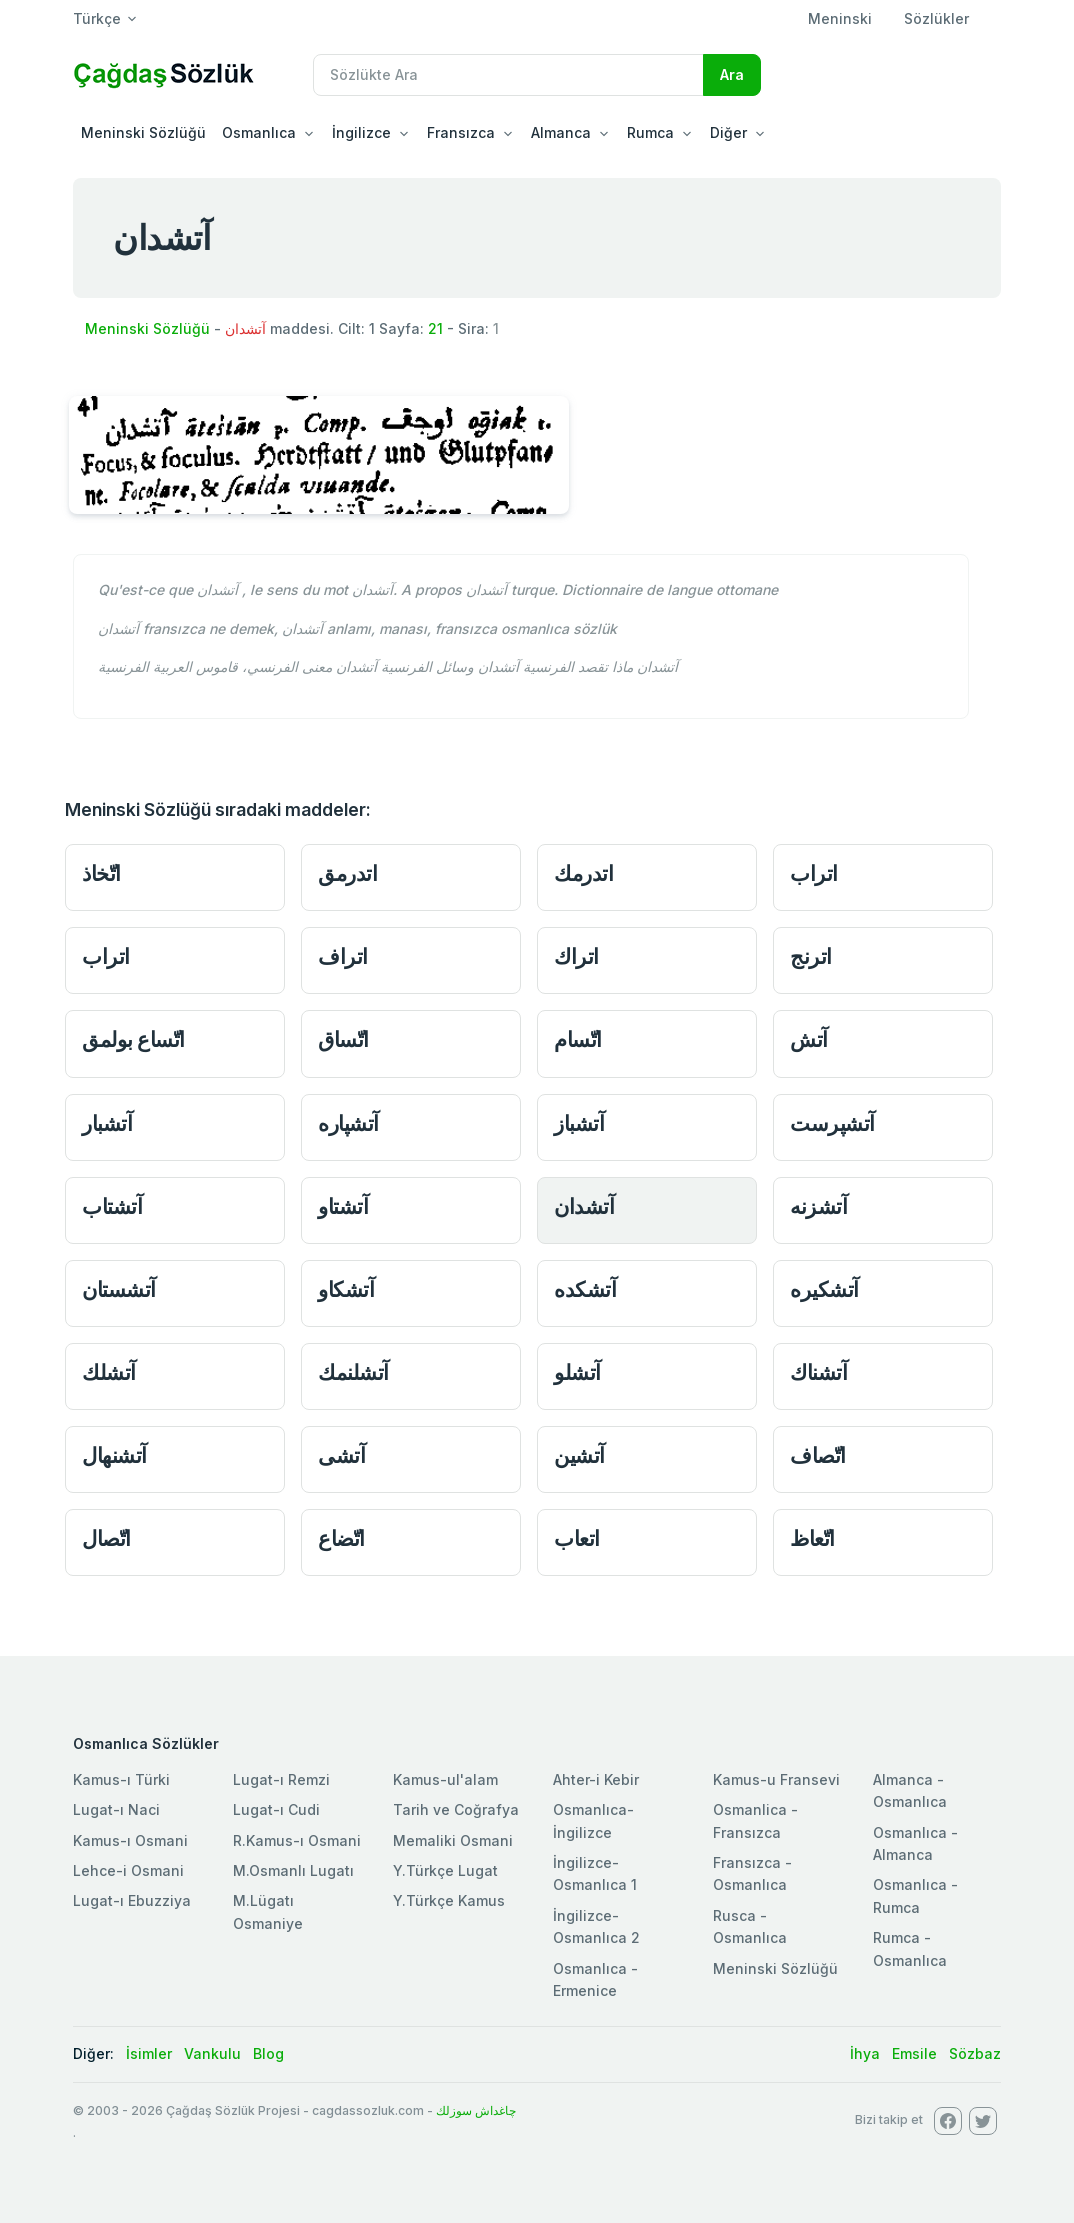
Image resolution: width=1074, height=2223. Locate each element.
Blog (268, 2053)
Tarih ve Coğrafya (456, 1809)
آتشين (579, 1455)
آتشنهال (114, 1455)
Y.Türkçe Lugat (445, 1870)
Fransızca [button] (461, 132)
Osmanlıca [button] (259, 132)
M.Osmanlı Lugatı (293, 1870)
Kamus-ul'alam (445, 1779)
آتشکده (585, 1289)
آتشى (341, 1455)
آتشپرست (832, 1123)
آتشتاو (343, 1206)
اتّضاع (341, 1538)
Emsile (914, 2053)
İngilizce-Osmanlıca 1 (595, 1873)
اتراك (576, 956)
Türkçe (97, 18)
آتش (809, 1039)
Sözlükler (936, 18)
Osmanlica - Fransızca (755, 1820)
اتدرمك (583, 873)
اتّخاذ (101, 873)
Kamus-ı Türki (121, 1779)
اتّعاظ (812, 1538)
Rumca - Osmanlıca (910, 1948)
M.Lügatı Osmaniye (268, 1911)
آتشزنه (818, 1206)
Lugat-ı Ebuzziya (132, 1900)
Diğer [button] (728, 132)
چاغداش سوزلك (476, 2110)
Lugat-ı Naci (116, 1809)
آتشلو (577, 1372)
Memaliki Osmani (453, 1840)
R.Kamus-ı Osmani (297, 1840)
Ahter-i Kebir (596, 1779)
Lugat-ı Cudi (276, 1809)
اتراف (343, 956)
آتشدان (584, 1206)
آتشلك (109, 1372)
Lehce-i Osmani (128, 1870)
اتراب (814, 873)
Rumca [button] (650, 132)
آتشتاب (112, 1206)
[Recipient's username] (508, 75)
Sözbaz (975, 2053)
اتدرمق (347, 873)
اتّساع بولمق (133, 1039)
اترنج (811, 956)
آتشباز (579, 1123)
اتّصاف (818, 1455)
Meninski (840, 18)
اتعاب (577, 1538)
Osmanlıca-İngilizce (593, 1820)
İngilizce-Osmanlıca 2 (596, 1926)
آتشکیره (824, 1289)
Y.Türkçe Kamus (449, 1900)
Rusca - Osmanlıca (750, 1926)
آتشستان (119, 1289)
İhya (865, 2053)
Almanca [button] (561, 132)
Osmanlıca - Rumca (915, 1895)
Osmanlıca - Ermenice (595, 1979)
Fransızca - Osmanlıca (752, 1873)
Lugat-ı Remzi (281, 1779)
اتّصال (106, 1538)
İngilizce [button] (361, 132)
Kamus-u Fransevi (776, 1779)
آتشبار (107, 1123)
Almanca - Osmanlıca (910, 1790)
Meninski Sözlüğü (143, 132)
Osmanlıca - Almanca (915, 1843)
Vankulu (212, 2053)
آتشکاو (346, 1289)
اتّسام (578, 1039)
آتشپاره (348, 1123)
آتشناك (818, 1372)
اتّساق (343, 1039)
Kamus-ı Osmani (130, 1840)
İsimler (149, 2053)
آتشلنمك (353, 1372)
